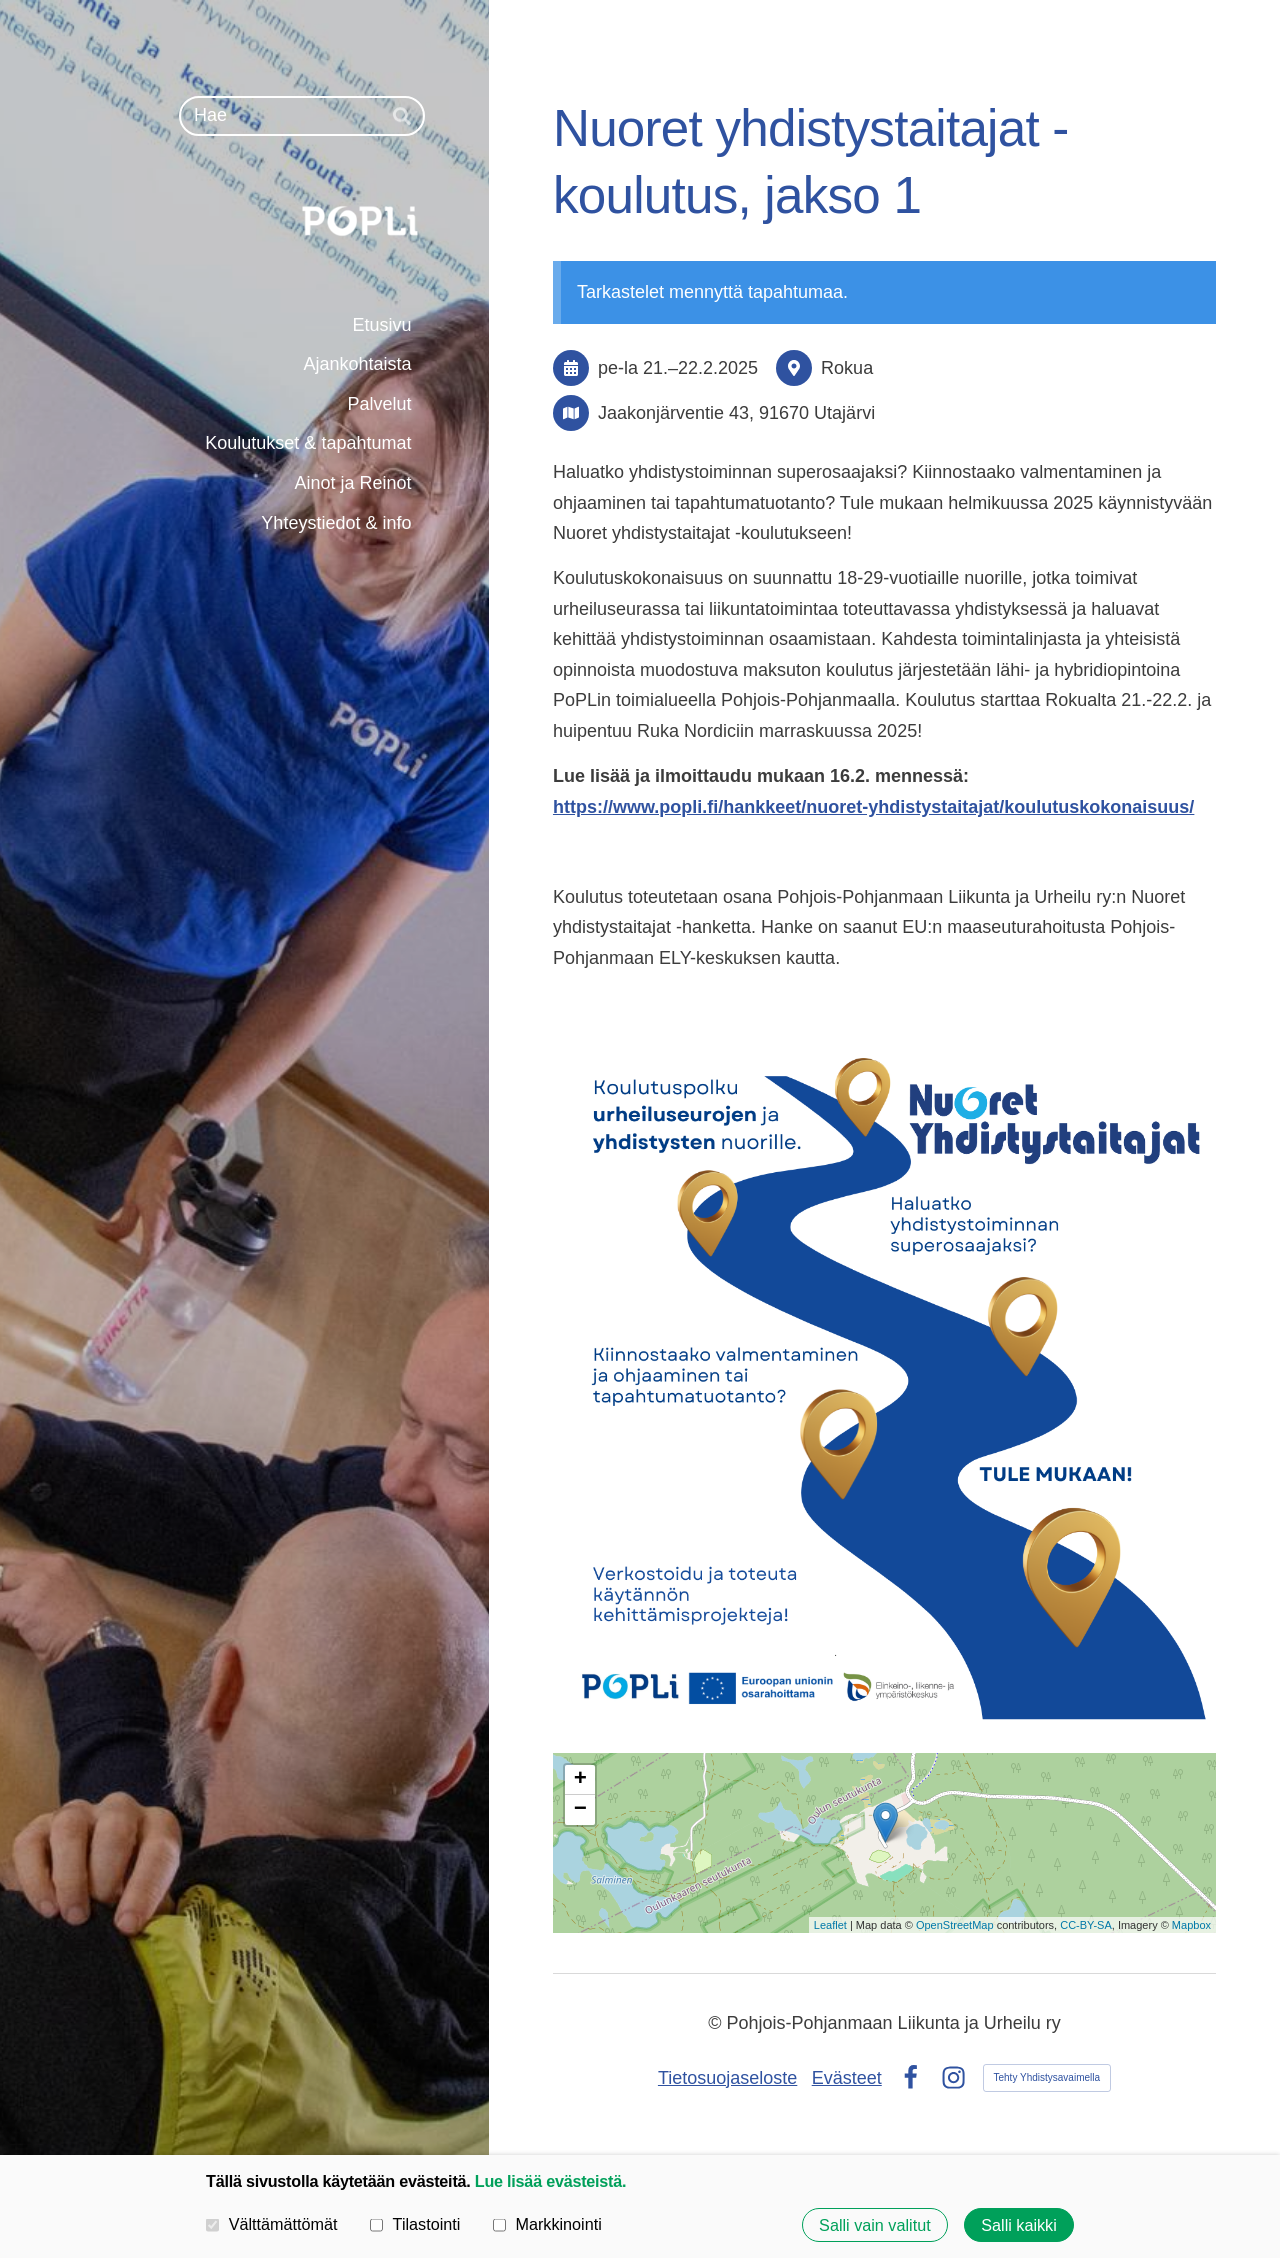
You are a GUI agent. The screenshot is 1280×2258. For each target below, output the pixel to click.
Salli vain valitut (875, 2225)
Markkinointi (547, 2224)
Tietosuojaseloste (727, 2078)
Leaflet (830, 1925)
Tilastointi (415, 2224)
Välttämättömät (272, 2224)
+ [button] (580, 1780)
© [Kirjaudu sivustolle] (717, 2023)
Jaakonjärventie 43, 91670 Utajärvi (736, 413)
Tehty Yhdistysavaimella (1047, 2077)
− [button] (580, 1810)
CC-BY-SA (1086, 1925)
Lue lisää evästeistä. (550, 2181)
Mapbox (1191, 1925)
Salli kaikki (1019, 2225)
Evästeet (847, 2078)
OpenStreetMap (955, 1925)
